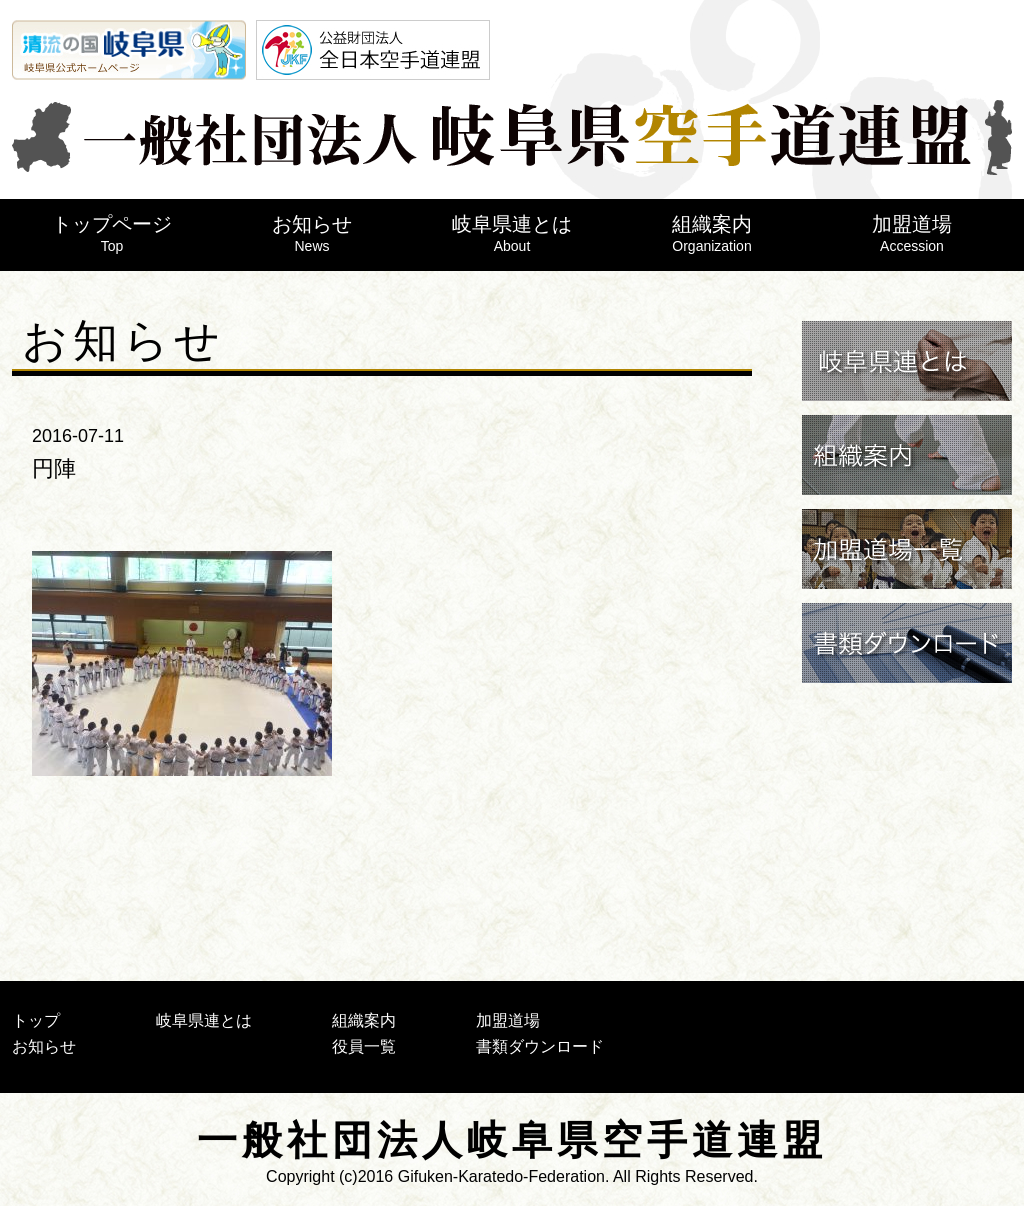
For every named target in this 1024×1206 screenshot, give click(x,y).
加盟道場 (912, 233)
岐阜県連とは (512, 233)
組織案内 (712, 233)
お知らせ (312, 233)
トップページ (112, 233)
